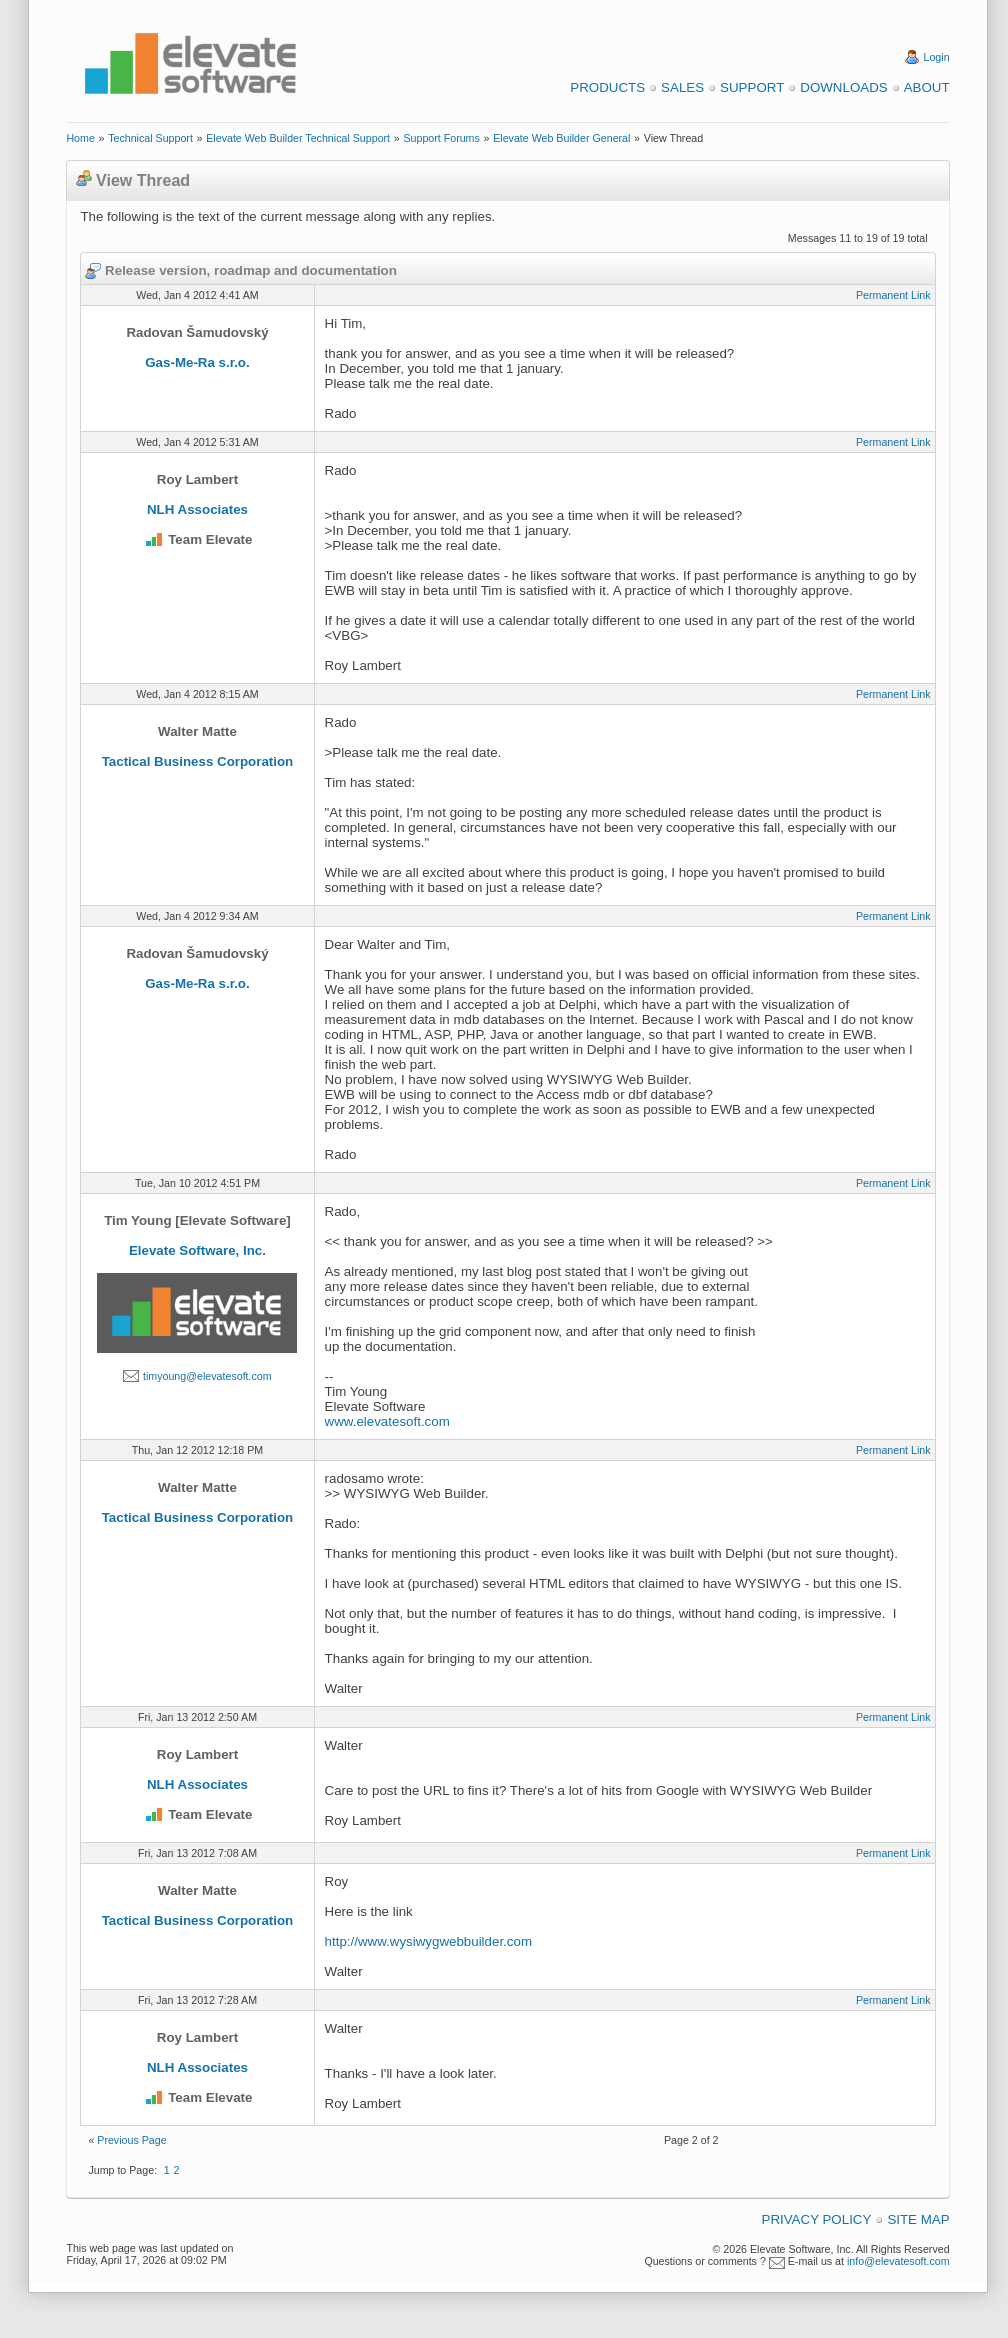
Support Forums (441, 138)
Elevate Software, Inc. (197, 1250)
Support (752, 87)
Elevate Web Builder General (561, 138)
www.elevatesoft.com (387, 1421)
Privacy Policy (817, 2219)
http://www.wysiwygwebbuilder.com (428, 1941)
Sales (682, 87)
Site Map (918, 2219)
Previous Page (131, 2140)
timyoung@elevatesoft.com (207, 1376)
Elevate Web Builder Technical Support (298, 138)
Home (80, 138)
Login (937, 57)
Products (607, 87)
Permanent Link (893, 295)
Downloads (843, 87)
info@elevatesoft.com (898, 2261)
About (927, 87)
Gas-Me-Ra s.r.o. (197, 362)
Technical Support (150, 138)
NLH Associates (197, 509)
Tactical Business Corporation (198, 761)
